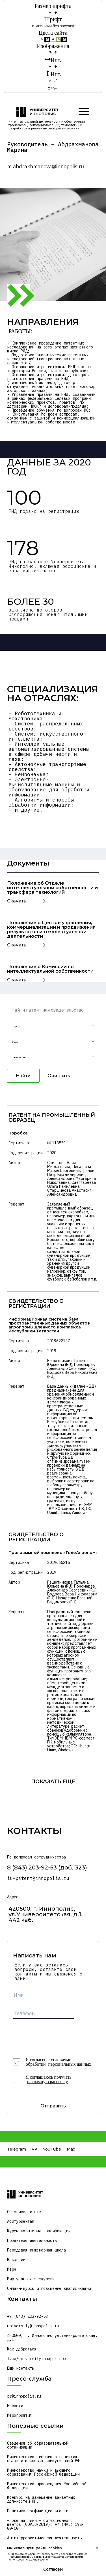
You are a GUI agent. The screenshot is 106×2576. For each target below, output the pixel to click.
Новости (15, 2405)
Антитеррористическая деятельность (44, 2537)
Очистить (58, 1075)
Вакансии (16, 2259)
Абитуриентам (20, 2221)
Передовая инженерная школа (36, 2250)
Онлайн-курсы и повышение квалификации (49, 2288)
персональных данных (69, 2064)
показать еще (53, 1781)
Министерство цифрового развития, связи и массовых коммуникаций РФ (44, 2458)
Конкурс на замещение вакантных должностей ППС (42, 2499)
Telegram (16, 2149)
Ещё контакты (20, 2368)
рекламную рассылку (47, 2081)
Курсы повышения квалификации (38, 2230)
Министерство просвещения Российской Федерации (47, 2485)
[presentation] (56, 2034)
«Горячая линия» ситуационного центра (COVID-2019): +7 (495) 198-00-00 (45, 2524)
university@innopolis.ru (33, 2325)
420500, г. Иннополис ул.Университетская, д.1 (53, 2337)
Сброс (53, 88)
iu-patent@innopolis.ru (38, 1877)
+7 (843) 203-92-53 (27, 2316)
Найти (23, 1075)
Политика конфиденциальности (37, 2510)
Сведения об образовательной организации (38, 2445)
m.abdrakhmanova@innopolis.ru (45, 166)
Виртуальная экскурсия (31, 2278)
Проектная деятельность (32, 2240)
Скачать (16, 900)
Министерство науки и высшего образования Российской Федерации (43, 2472)
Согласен (53, 2569)
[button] (53, 1026)
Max (71, 2149)
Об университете (24, 2211)
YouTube (52, 2149)
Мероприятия (19, 2415)
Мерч (11, 2269)
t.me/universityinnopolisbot (37, 2358)
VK (34, 2149)
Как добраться (21, 2349)
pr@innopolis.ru (24, 2396)
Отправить (53, 2106)
